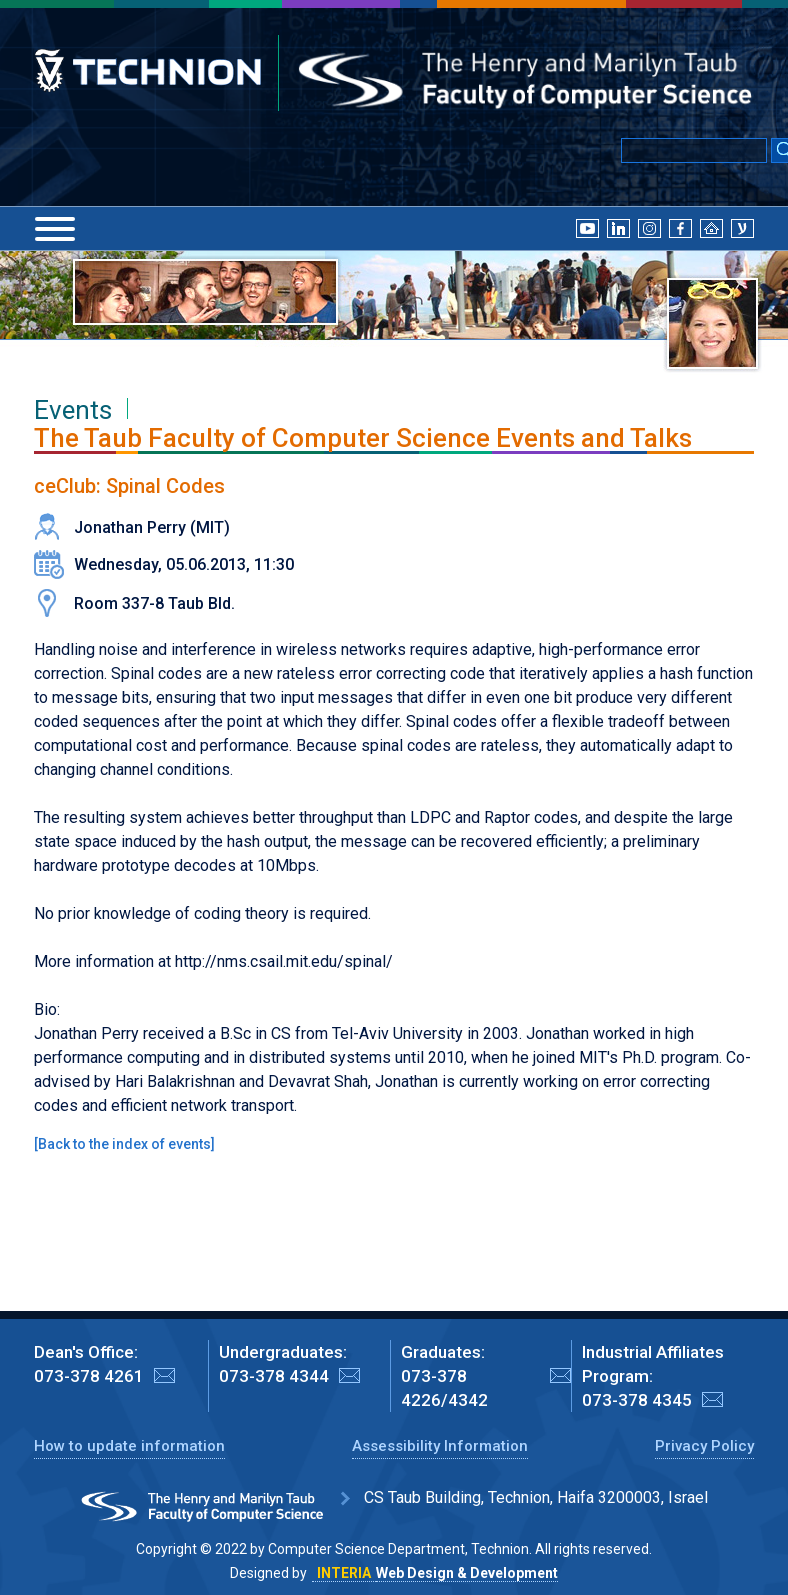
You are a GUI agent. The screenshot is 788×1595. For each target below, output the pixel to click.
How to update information (129, 1446)
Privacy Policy (704, 1446)
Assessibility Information (440, 1446)
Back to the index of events (124, 1144)
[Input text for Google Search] (694, 150)
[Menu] (55, 229)
